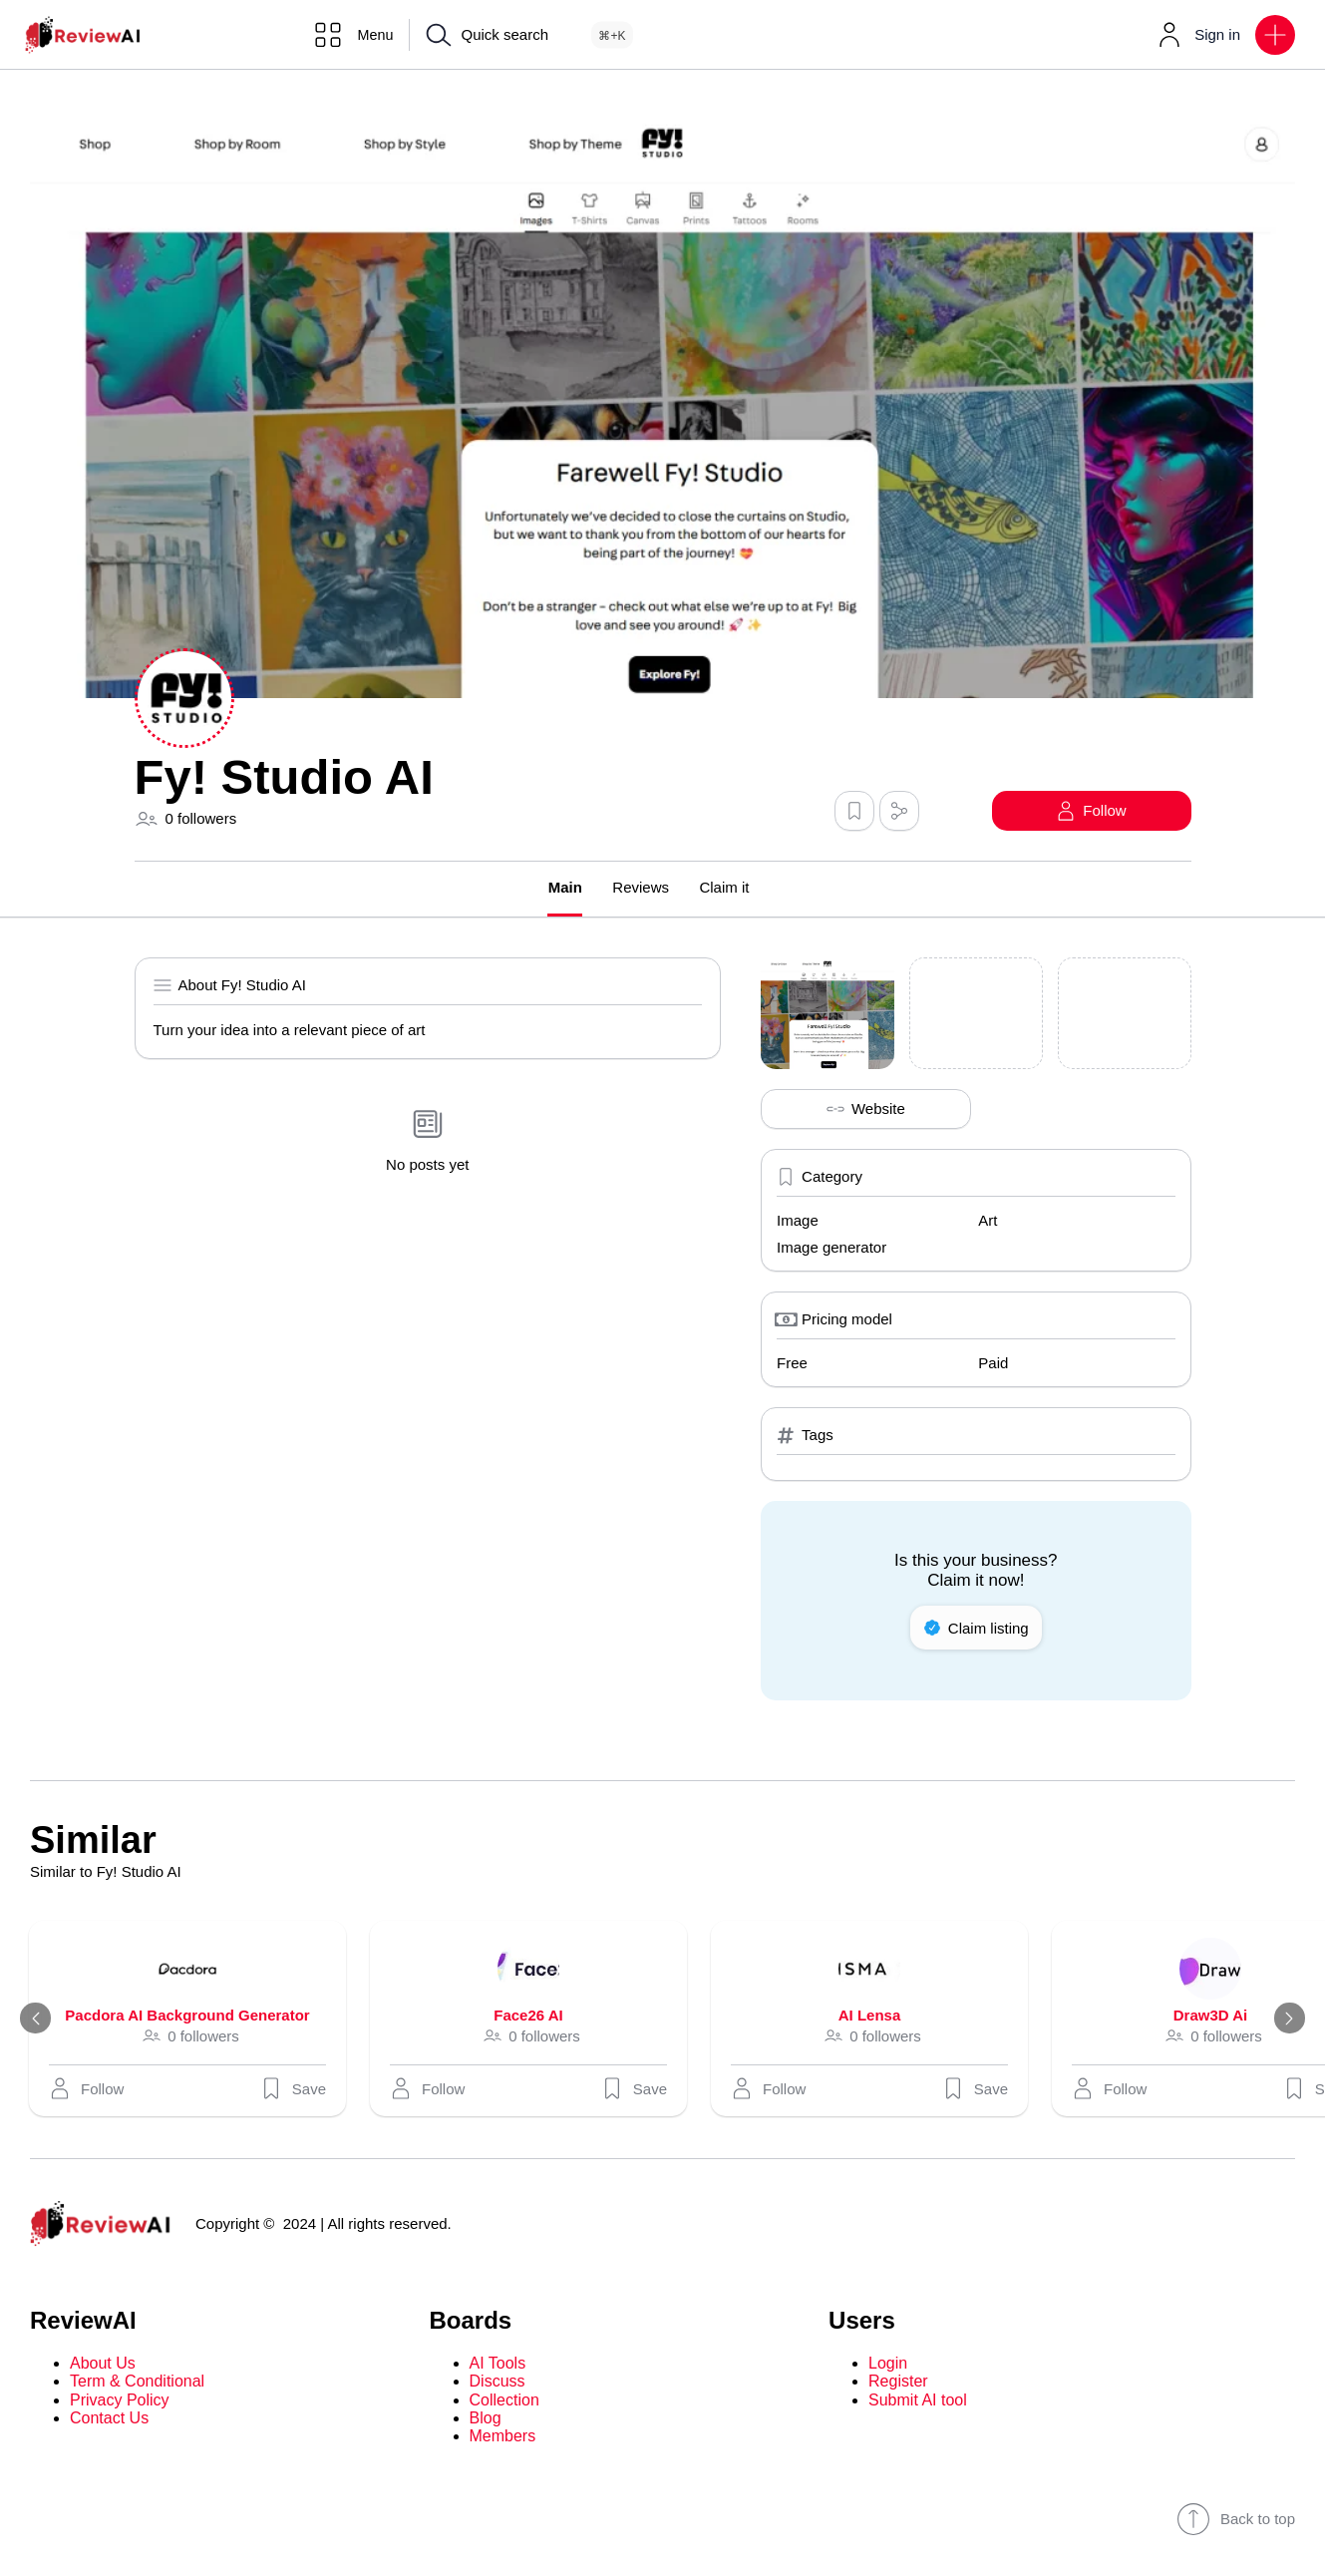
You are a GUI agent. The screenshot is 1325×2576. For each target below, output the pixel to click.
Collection (504, 2400)
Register (898, 2382)
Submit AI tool (917, 2400)
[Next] (1287, 2018)
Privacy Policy (119, 2400)
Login (887, 2363)
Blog (485, 2417)
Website (866, 1109)
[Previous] (38, 2018)
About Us (103, 2363)
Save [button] (296, 2088)
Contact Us (109, 2417)
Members (503, 2436)
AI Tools (498, 2363)
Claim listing (976, 1628)
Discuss (497, 2382)
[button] (1275, 35)
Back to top (1235, 2519)
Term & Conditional (137, 2382)
